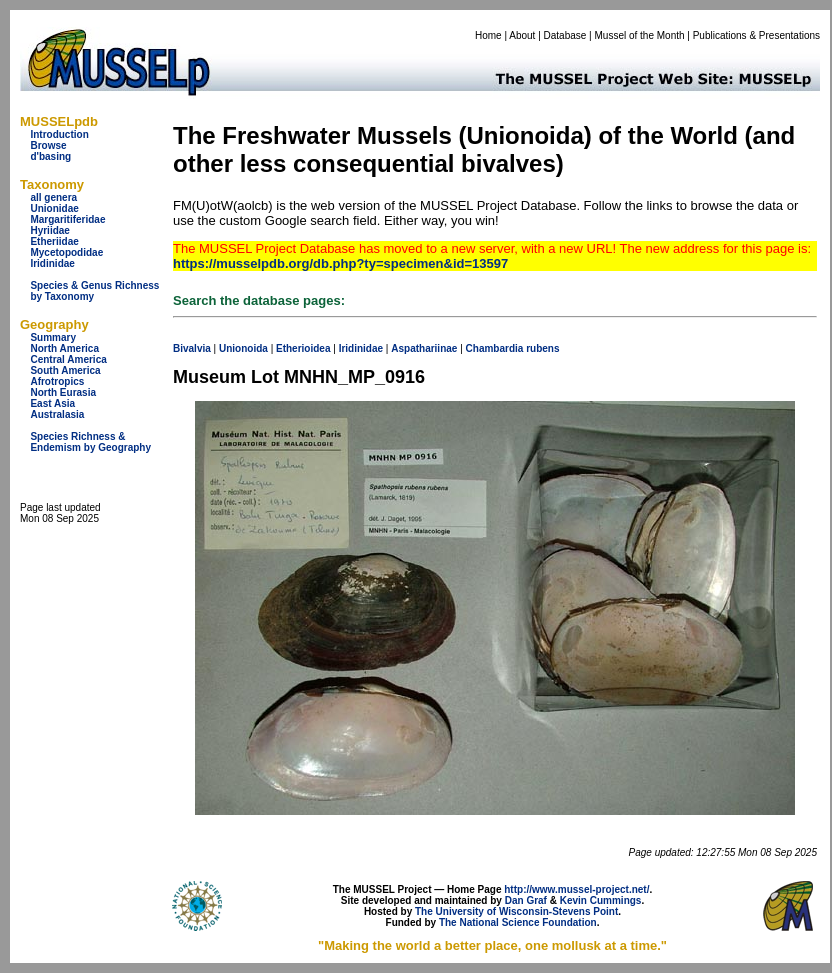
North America (64, 348)
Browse (48, 145)
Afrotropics (57, 381)
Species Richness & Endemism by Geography (90, 442)
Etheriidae (54, 241)
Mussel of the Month (640, 35)
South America (65, 370)
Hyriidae (49, 230)
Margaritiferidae (67, 219)
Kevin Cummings (601, 900)
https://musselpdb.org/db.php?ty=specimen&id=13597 (340, 263)
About (522, 35)
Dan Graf (526, 900)
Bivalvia (192, 348)
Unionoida (243, 348)
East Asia (52, 403)
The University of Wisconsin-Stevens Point (516, 911)
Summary (53, 337)
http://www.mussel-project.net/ (576, 889)
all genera (53, 197)
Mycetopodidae (66, 252)
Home (488, 35)
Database (565, 35)
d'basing (50, 156)
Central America (68, 359)
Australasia (57, 414)
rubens (542, 348)
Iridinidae (52, 263)
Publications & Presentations (756, 35)
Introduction (59, 134)
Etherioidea (303, 348)
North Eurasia (63, 392)
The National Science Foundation (518, 922)
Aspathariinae (424, 348)
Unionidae (54, 208)
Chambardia (495, 348)
